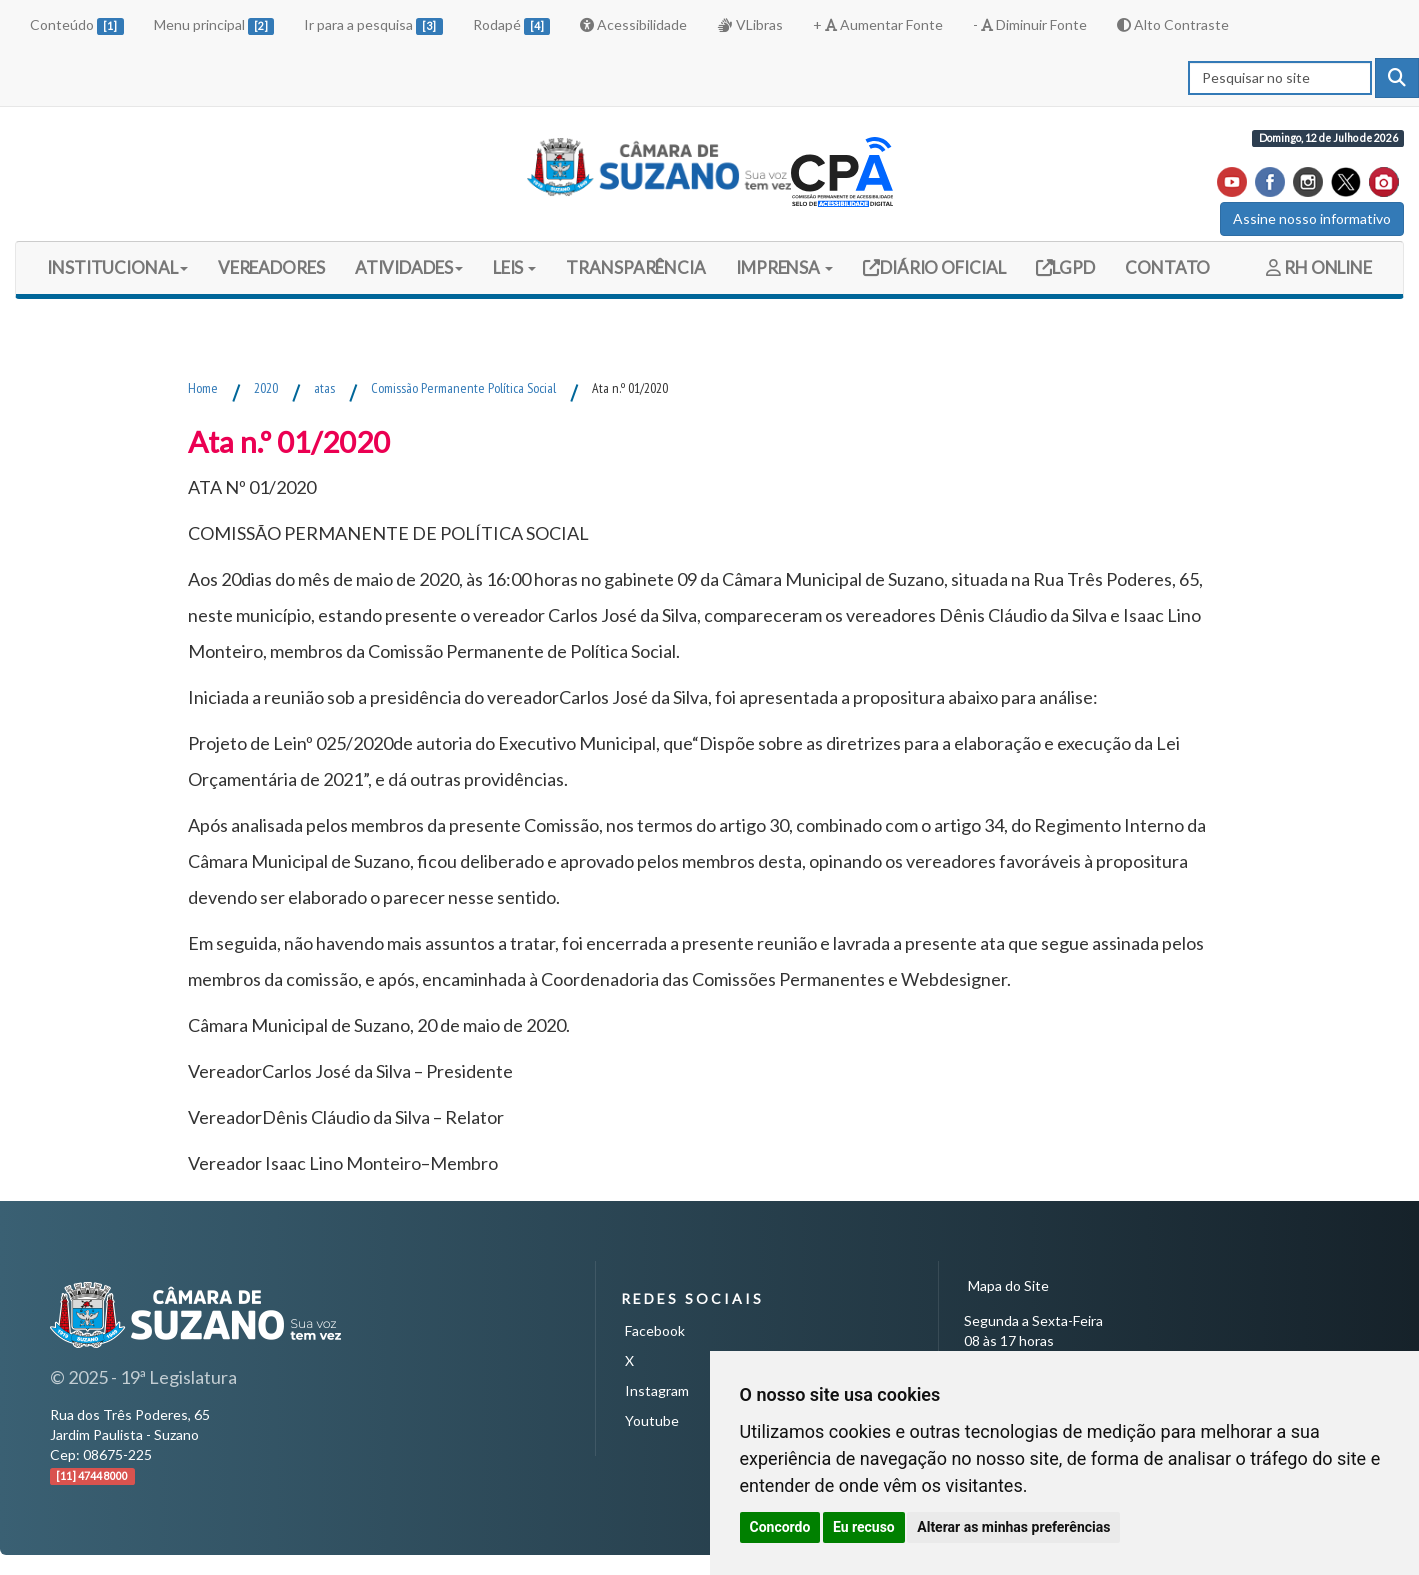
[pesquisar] (1397, 78)
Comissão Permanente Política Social (463, 388)
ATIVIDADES (409, 267)
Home (203, 388)
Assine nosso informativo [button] (1312, 218)
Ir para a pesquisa (373, 25)
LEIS (515, 267)
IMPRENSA (784, 267)
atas (324, 388)
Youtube (652, 1420)
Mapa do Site (1008, 1285)
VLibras (750, 24)
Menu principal (214, 25)
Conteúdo (77, 25)
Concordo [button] (780, 1527)
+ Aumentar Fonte (878, 24)
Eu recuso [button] (864, 1527)
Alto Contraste (1173, 24)
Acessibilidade (633, 24)
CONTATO (1167, 267)
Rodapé (512, 25)
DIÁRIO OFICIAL (941, 267)
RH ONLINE (1319, 267)
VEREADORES (271, 267)
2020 (266, 388)
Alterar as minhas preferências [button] (1013, 1527)
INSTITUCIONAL (117, 267)
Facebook (655, 1330)
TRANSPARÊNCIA (636, 267)
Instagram (657, 1390)
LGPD (1073, 267)
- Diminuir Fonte (1030, 24)
